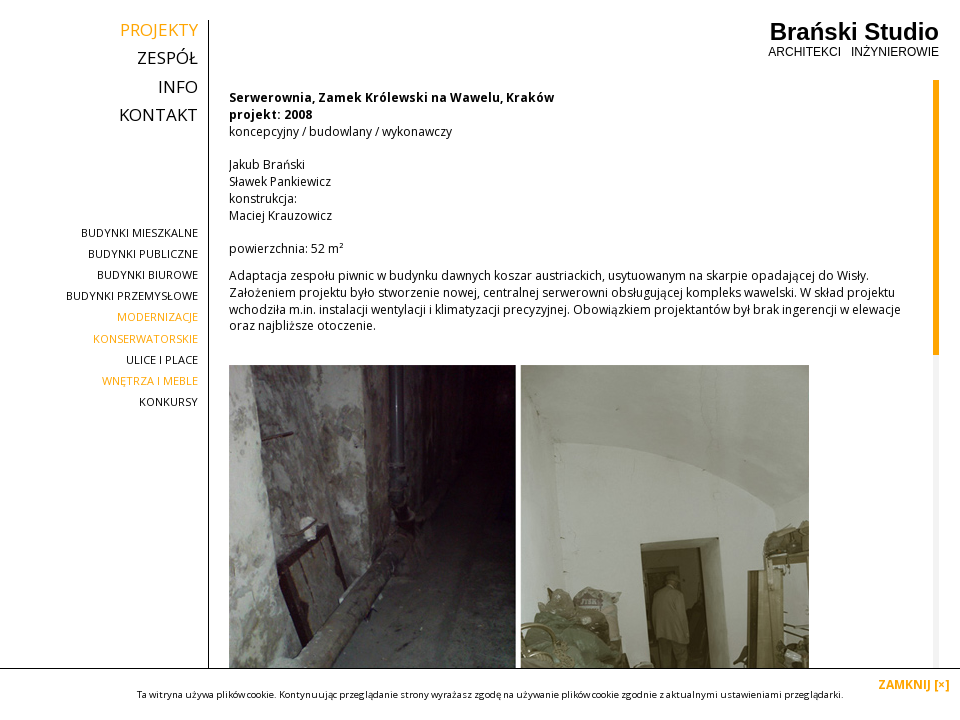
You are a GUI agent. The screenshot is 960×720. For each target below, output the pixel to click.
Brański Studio (853, 39)
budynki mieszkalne (139, 232)
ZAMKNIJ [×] (914, 684)
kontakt (158, 115)
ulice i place (162, 359)
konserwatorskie (145, 338)
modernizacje (157, 316)
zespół (167, 58)
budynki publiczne (143, 253)
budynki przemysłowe (132, 295)
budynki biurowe (147, 274)
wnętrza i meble (150, 380)
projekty (159, 30)
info (178, 87)
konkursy (168, 401)
